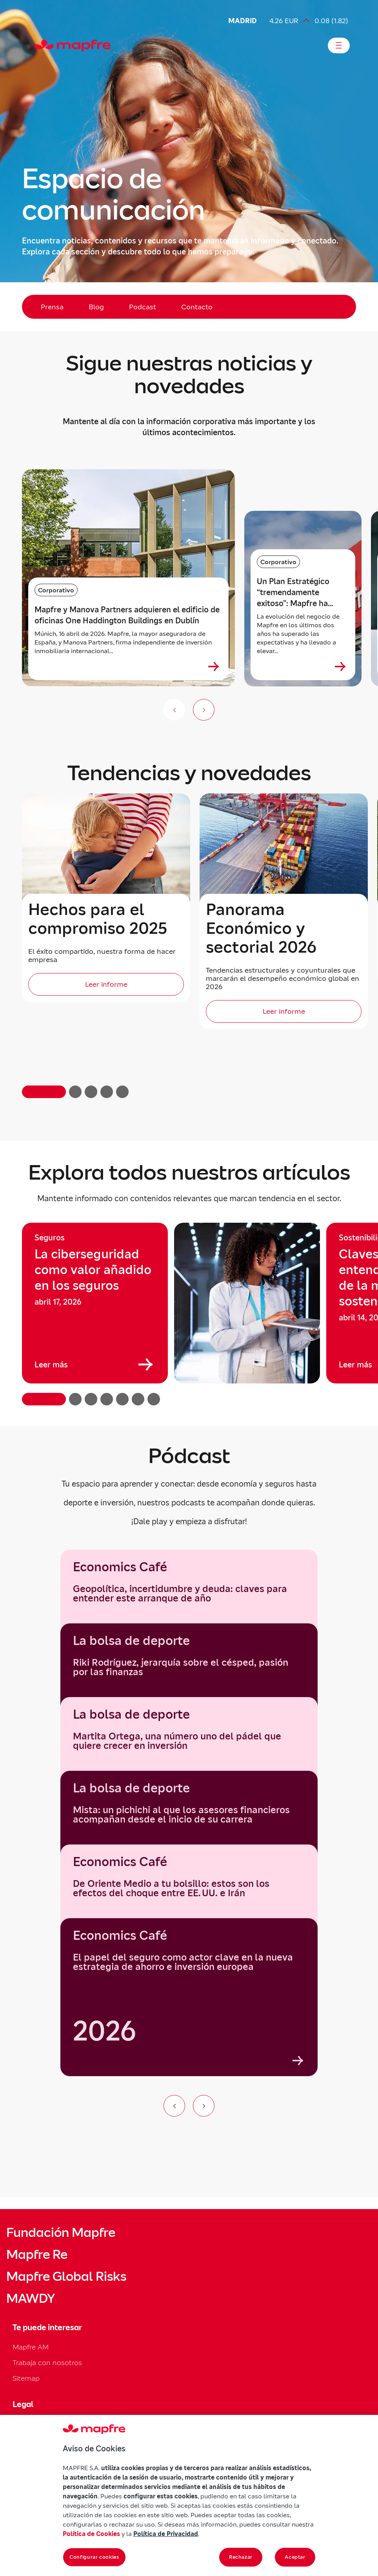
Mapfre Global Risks (66, 2276)
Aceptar (295, 2557)
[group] (95, 1303)
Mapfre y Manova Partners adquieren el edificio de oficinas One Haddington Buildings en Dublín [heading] (127, 615)
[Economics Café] (189, 1997)
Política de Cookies (91, 2534)
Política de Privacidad (165, 2534)
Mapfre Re (36, 2254)
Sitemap (26, 2378)
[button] (44, 1092)
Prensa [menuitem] (52, 307)
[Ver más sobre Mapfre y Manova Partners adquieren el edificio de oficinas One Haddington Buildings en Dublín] (214, 666)
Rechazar (241, 2557)
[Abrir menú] (338, 45)
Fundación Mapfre (60, 2232)
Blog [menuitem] (96, 306)
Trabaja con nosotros (47, 2362)
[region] (189, 1314)
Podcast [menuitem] (142, 307)
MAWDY (30, 2298)
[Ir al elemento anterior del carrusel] (174, 2106)
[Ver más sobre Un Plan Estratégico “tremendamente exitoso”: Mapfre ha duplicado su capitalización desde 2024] (340, 666)
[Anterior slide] (174, 710)
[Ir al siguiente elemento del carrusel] (203, 2106)
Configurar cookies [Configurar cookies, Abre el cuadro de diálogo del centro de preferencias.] (94, 2557)
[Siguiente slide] (203, 710)
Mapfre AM (31, 2346)
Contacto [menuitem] (197, 307)
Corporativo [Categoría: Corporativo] (56, 590)
